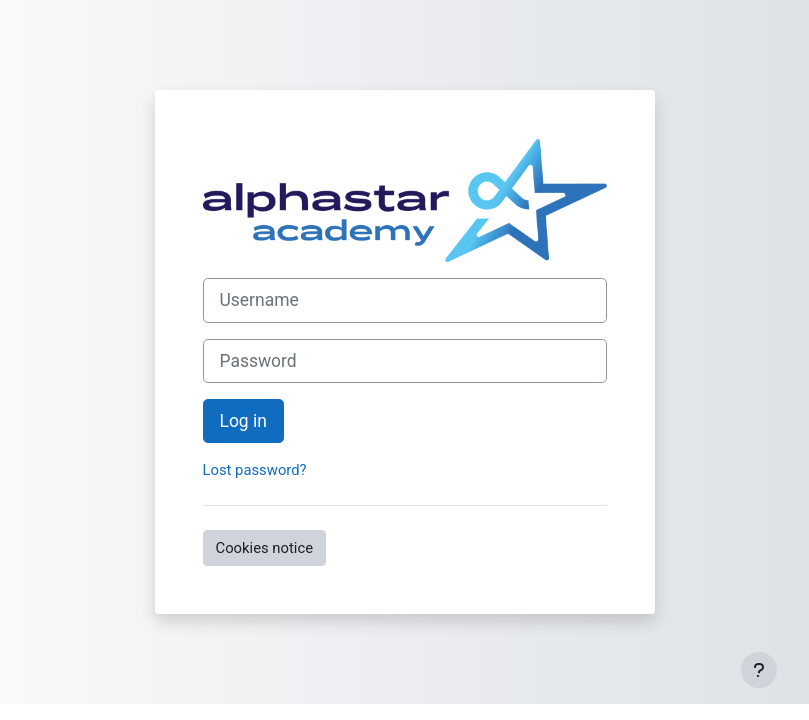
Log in (243, 421)
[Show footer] (759, 670)
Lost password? (255, 470)
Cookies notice (265, 548)
